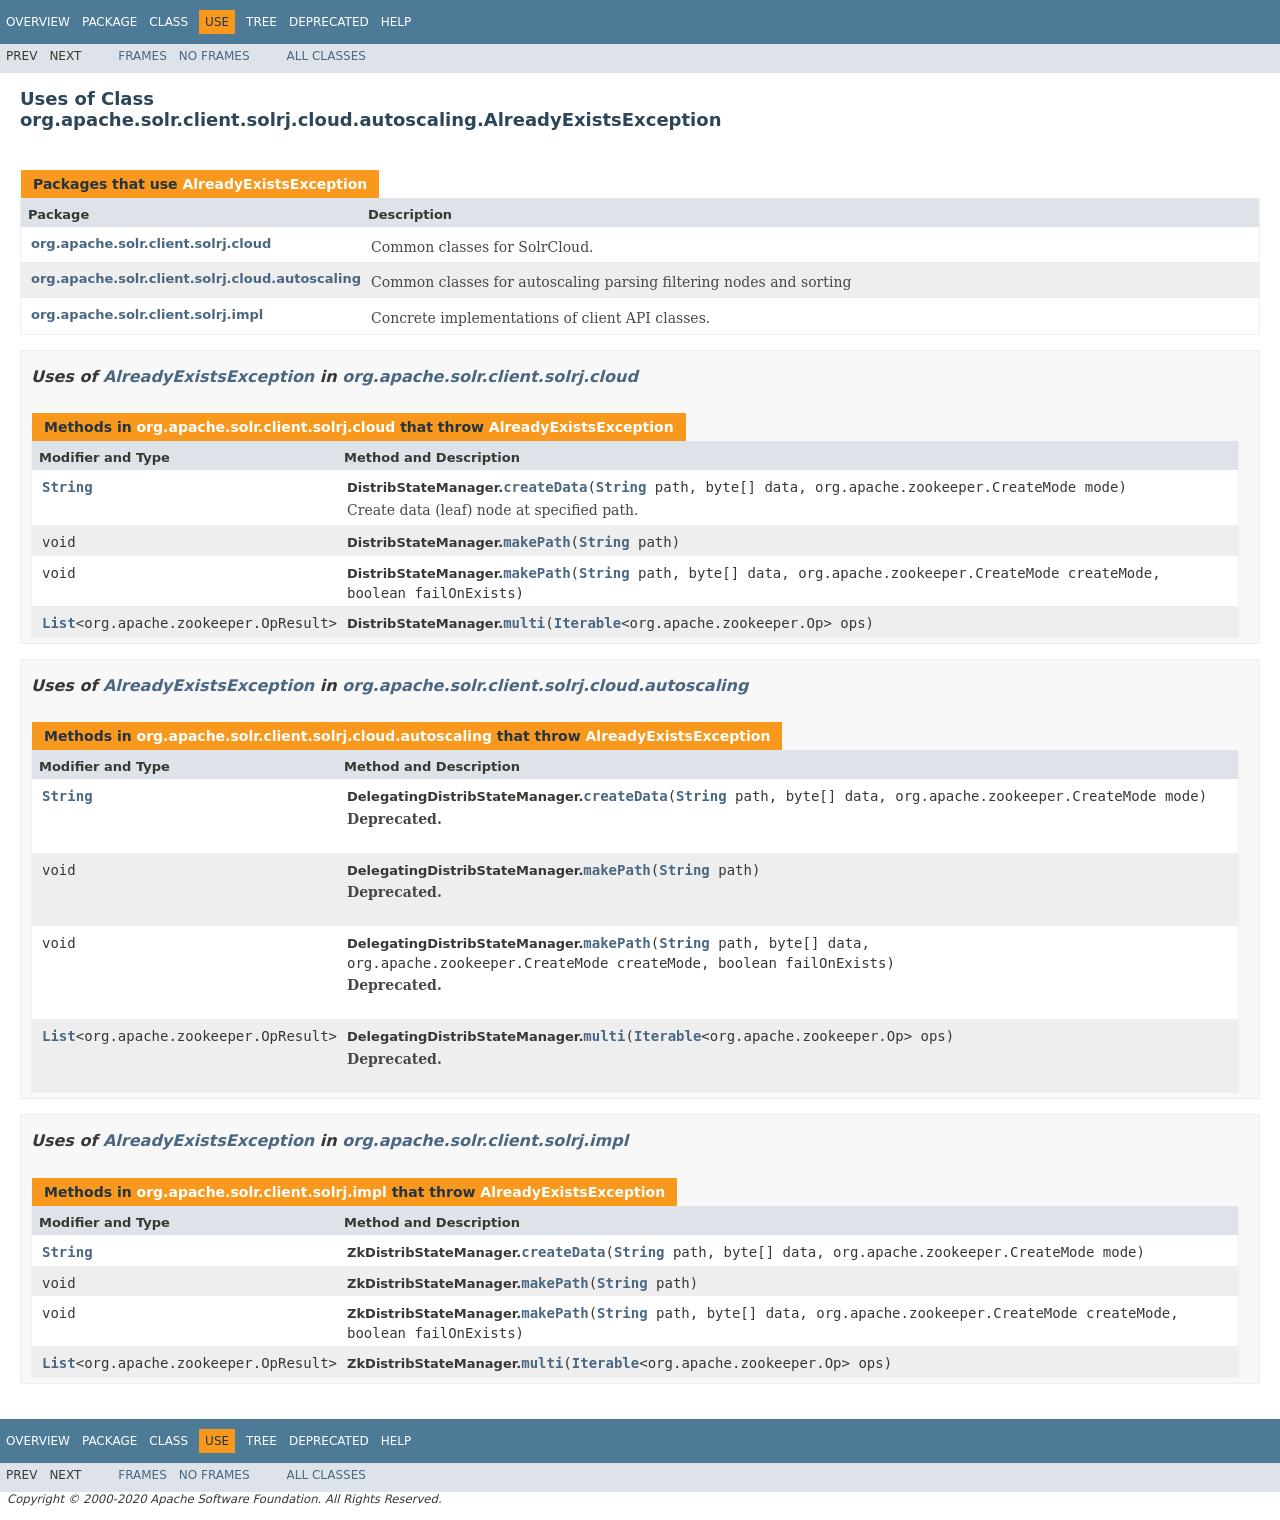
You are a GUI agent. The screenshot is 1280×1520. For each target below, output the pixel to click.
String (67, 487)
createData (545, 487)
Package (109, 22)
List (59, 623)
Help (396, 22)
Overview (38, 22)
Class (168, 22)
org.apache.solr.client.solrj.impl (147, 314)
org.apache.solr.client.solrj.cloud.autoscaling (196, 278)
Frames (142, 56)
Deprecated (329, 22)
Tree (261, 22)
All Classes (326, 56)
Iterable (587, 623)
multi (524, 623)
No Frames (214, 56)
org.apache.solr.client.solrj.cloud (151, 243)
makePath (536, 542)
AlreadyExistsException (274, 184)
